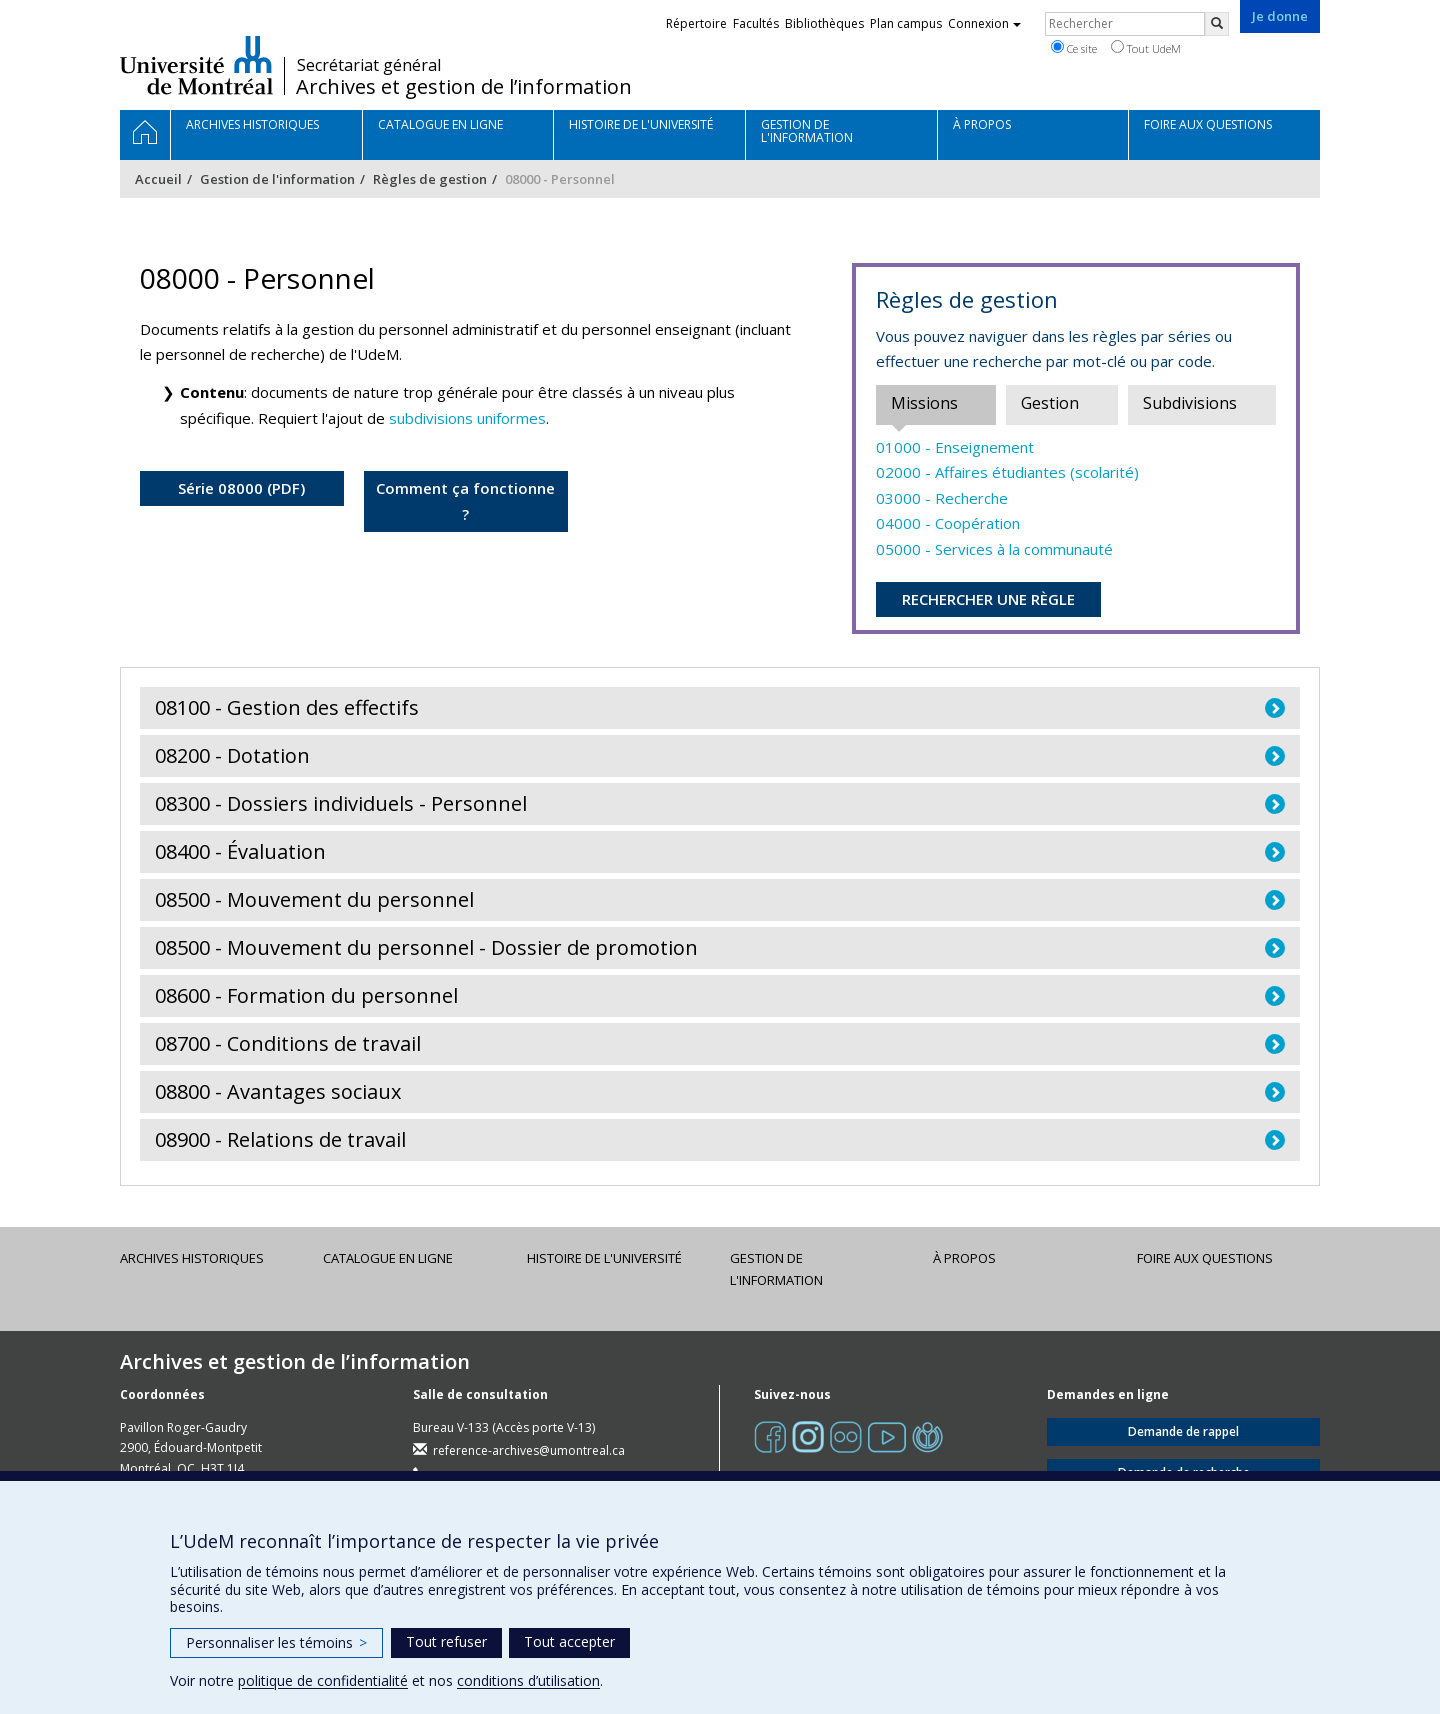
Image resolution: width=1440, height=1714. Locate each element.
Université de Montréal (196, 65)
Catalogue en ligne (388, 1258)
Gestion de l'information (277, 179)
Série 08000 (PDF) (241, 488)
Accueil (158, 179)
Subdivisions (1190, 403)
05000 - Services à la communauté (994, 549)
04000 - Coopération (948, 523)
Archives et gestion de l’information (464, 87)
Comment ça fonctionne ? (465, 501)
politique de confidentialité (323, 1680)
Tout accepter (569, 1641)
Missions (924, 403)
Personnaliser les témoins (276, 1642)
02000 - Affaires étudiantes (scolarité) (1007, 472)
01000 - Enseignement (955, 447)
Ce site (1074, 48)
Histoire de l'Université (604, 1258)
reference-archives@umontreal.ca (529, 1450)
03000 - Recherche (942, 498)
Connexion (984, 23)
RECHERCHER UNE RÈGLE (988, 599)
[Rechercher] (1217, 24)
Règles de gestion (430, 179)
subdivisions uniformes (467, 418)
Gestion (1050, 403)
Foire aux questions (1205, 1258)
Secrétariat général (369, 65)
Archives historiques (192, 1258)
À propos (964, 1258)
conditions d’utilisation (528, 1680)
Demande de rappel (1183, 1431)
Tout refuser (446, 1641)
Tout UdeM (1146, 48)
